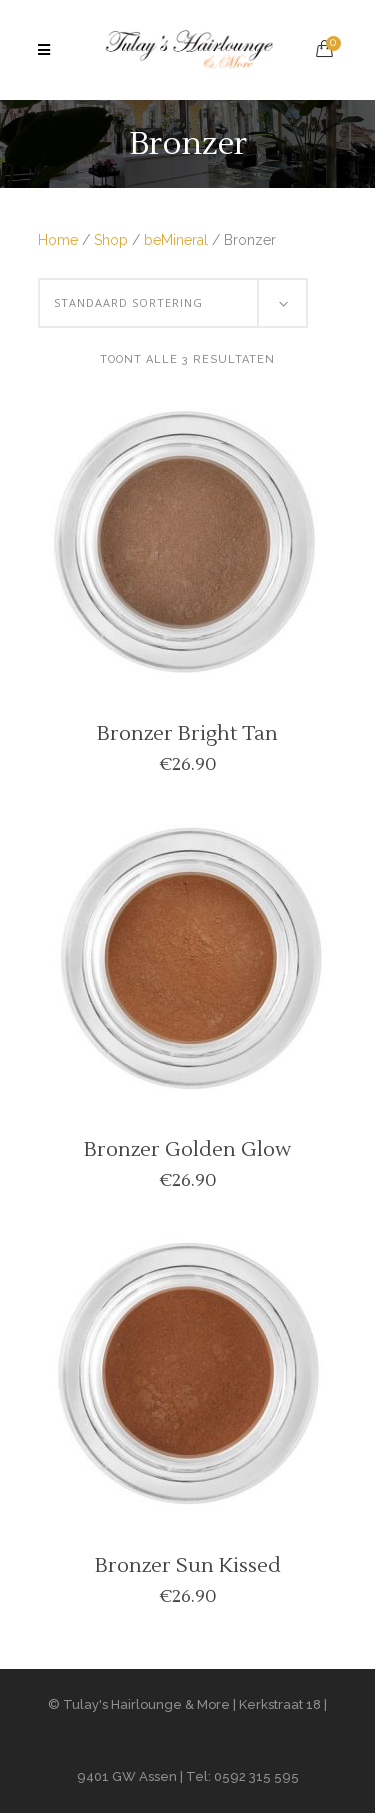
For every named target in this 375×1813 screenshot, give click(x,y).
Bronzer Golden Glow (187, 1150)
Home (58, 240)
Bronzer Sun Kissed (188, 1566)
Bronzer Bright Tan (187, 734)
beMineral (176, 240)
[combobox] (173, 303)
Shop (111, 240)
